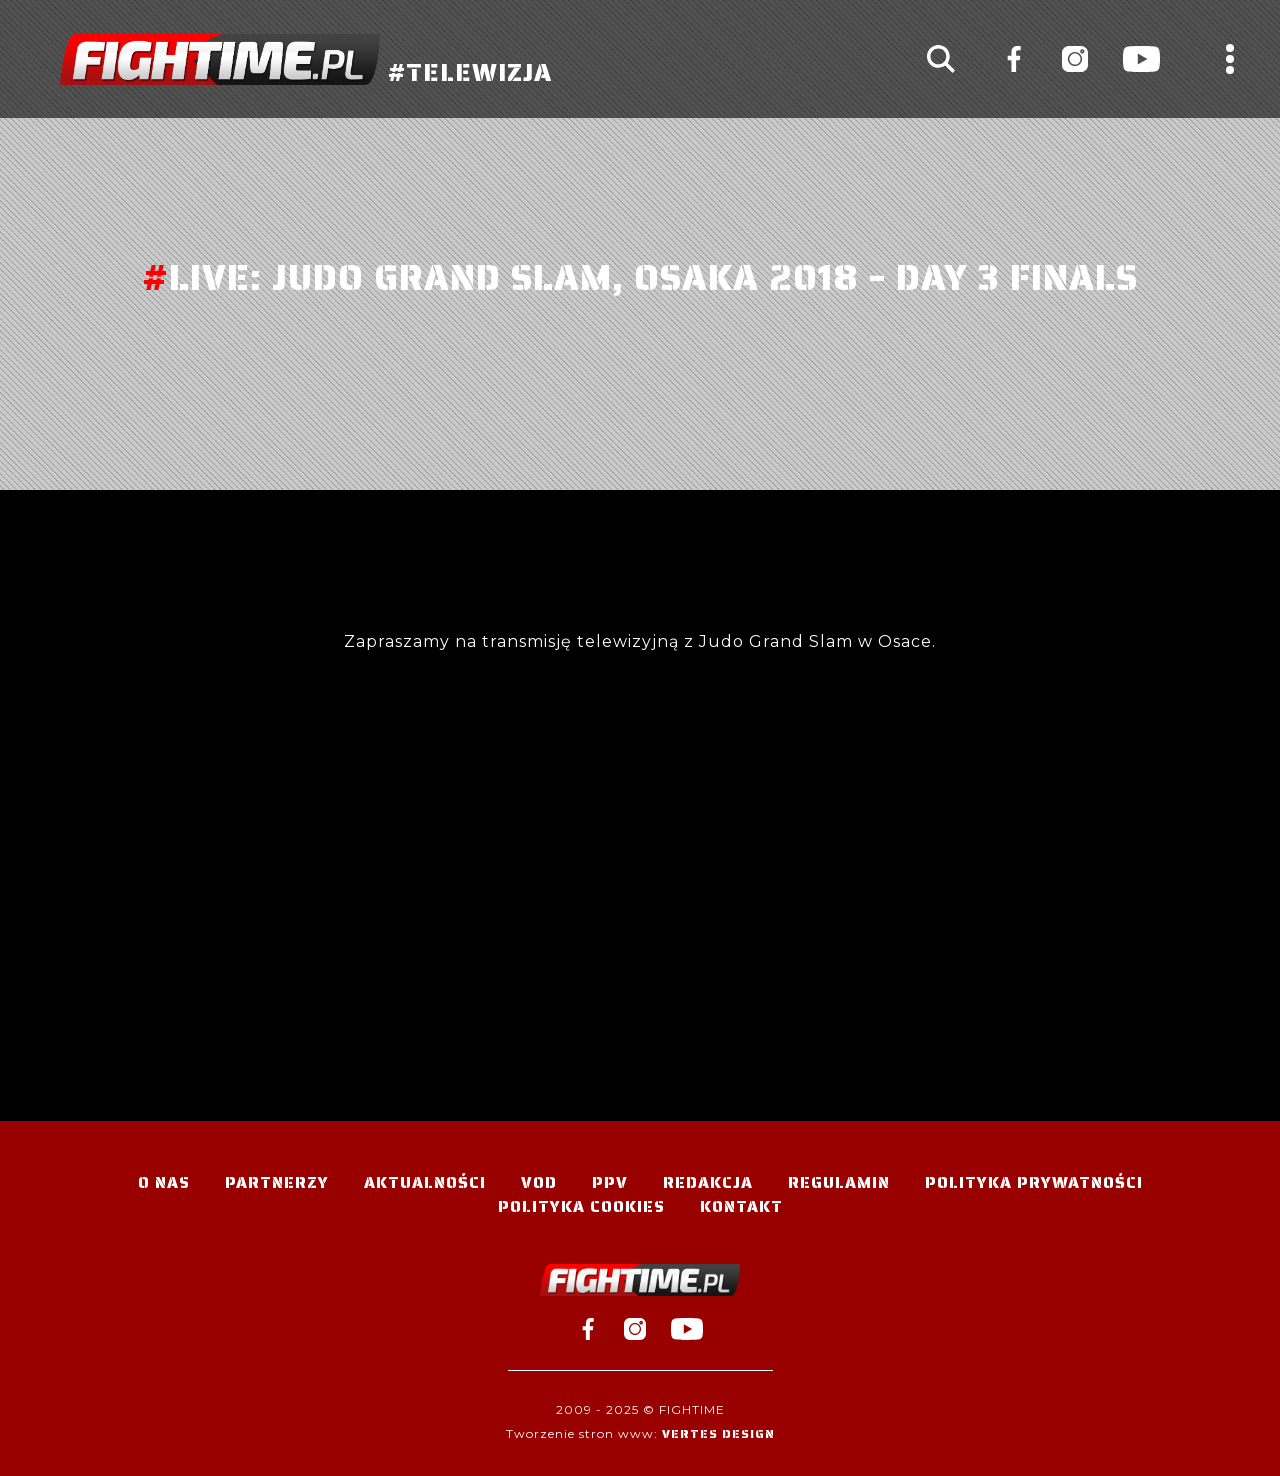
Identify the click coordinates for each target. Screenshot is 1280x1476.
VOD (539, 1182)
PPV (610, 1182)
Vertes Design (718, 1433)
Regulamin (839, 1182)
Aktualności (425, 1182)
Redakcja (708, 1182)
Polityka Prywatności (1034, 1182)
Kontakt (741, 1206)
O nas (164, 1182)
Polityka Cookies (581, 1206)
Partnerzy (277, 1182)
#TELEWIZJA (306, 59)
